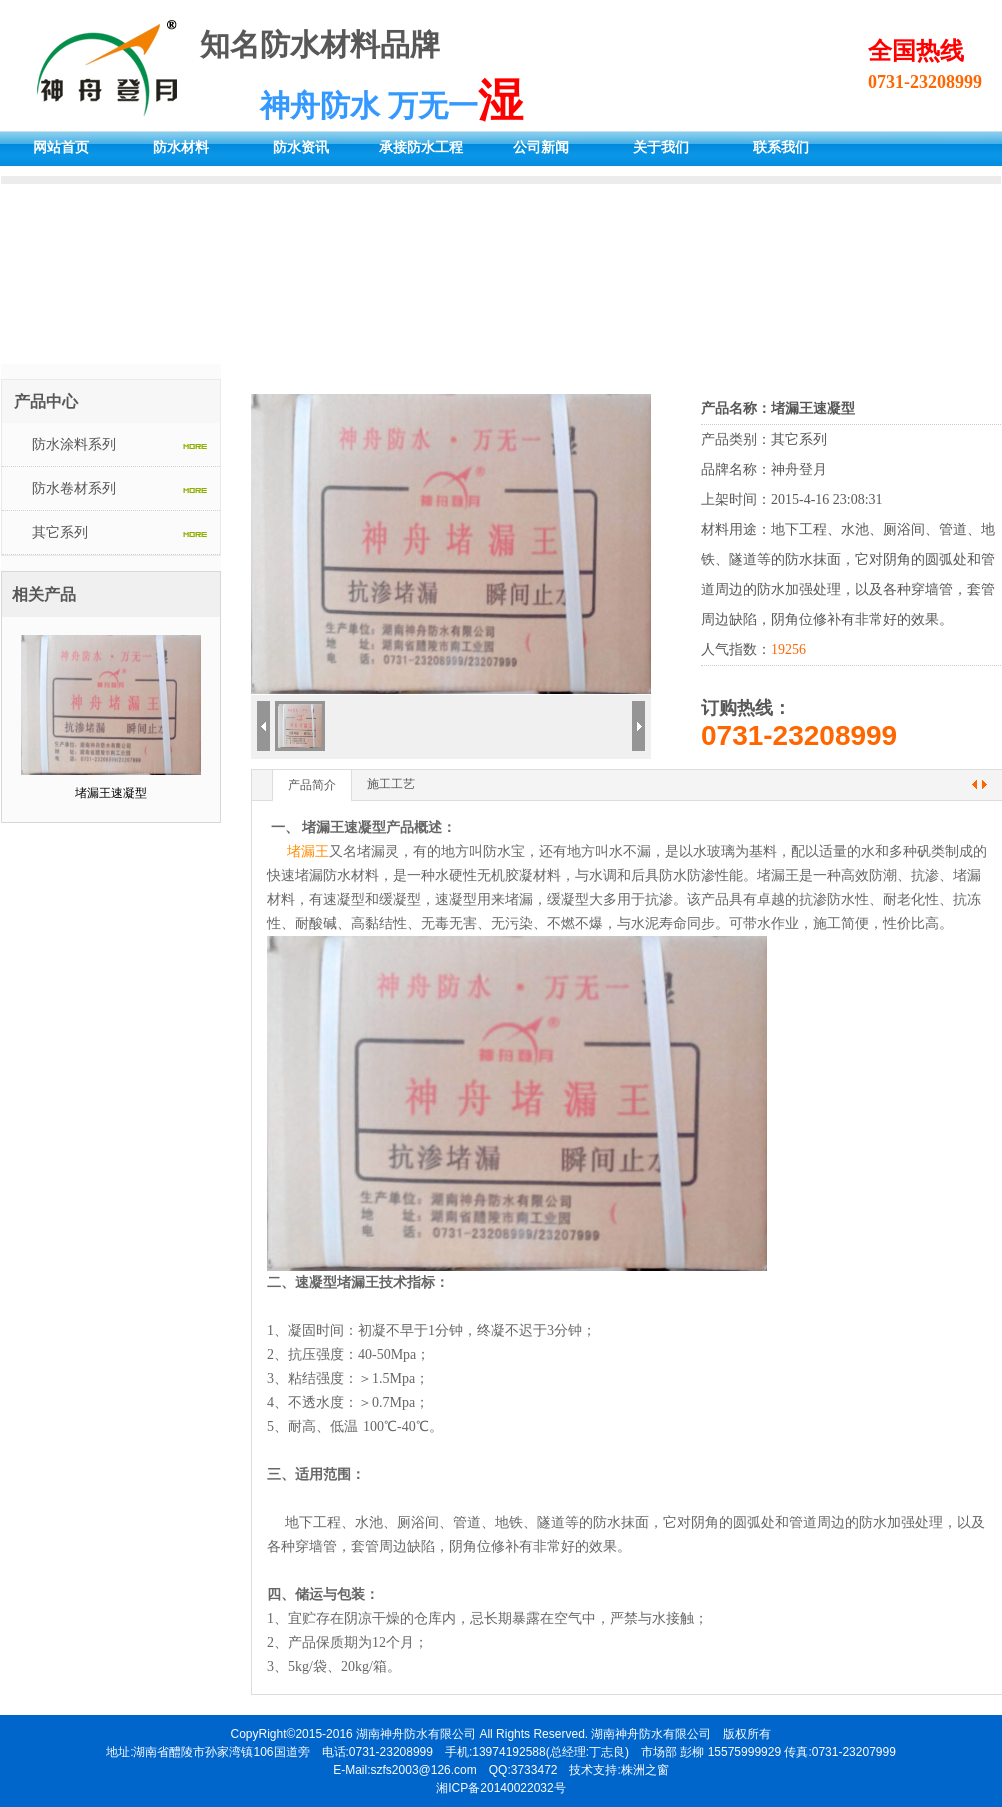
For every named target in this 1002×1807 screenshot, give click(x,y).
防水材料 (181, 147)
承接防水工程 (421, 147)
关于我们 (661, 147)
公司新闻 (541, 147)
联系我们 (781, 147)
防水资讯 (301, 147)
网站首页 (61, 147)
